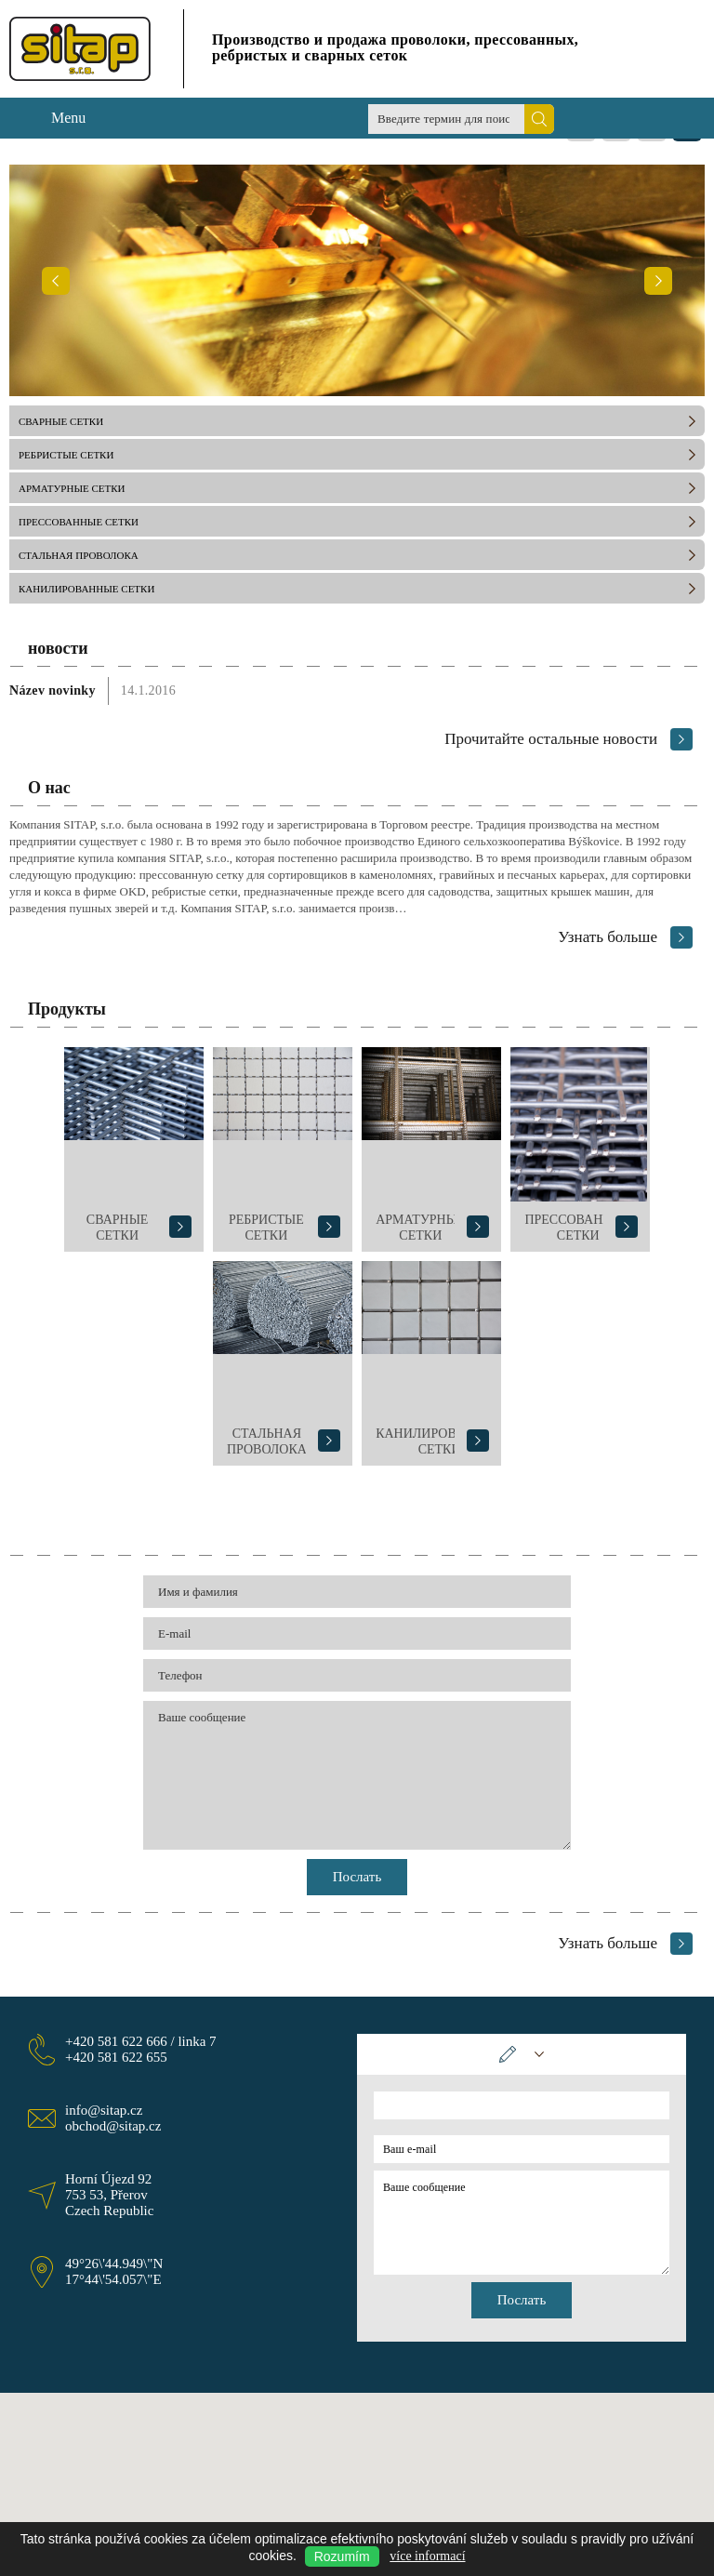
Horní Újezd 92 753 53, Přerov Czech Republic (109, 2194)
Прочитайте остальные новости (550, 739)
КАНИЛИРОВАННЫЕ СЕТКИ (86, 588)
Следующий (658, 280)
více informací (427, 2556)
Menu (68, 118)
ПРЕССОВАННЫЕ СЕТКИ (79, 521)
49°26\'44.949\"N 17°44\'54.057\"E (114, 2271)
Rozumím (342, 2556)
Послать (357, 1876)
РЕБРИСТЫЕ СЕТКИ (66, 454)
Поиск (539, 119)
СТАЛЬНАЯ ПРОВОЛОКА (79, 555)
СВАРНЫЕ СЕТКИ (61, 421)
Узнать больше (607, 937)
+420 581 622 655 (116, 2057)
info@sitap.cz (103, 2110)
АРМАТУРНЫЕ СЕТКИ (72, 488)
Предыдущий (55, 280)
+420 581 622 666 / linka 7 (141, 2041)
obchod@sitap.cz (113, 2125)
